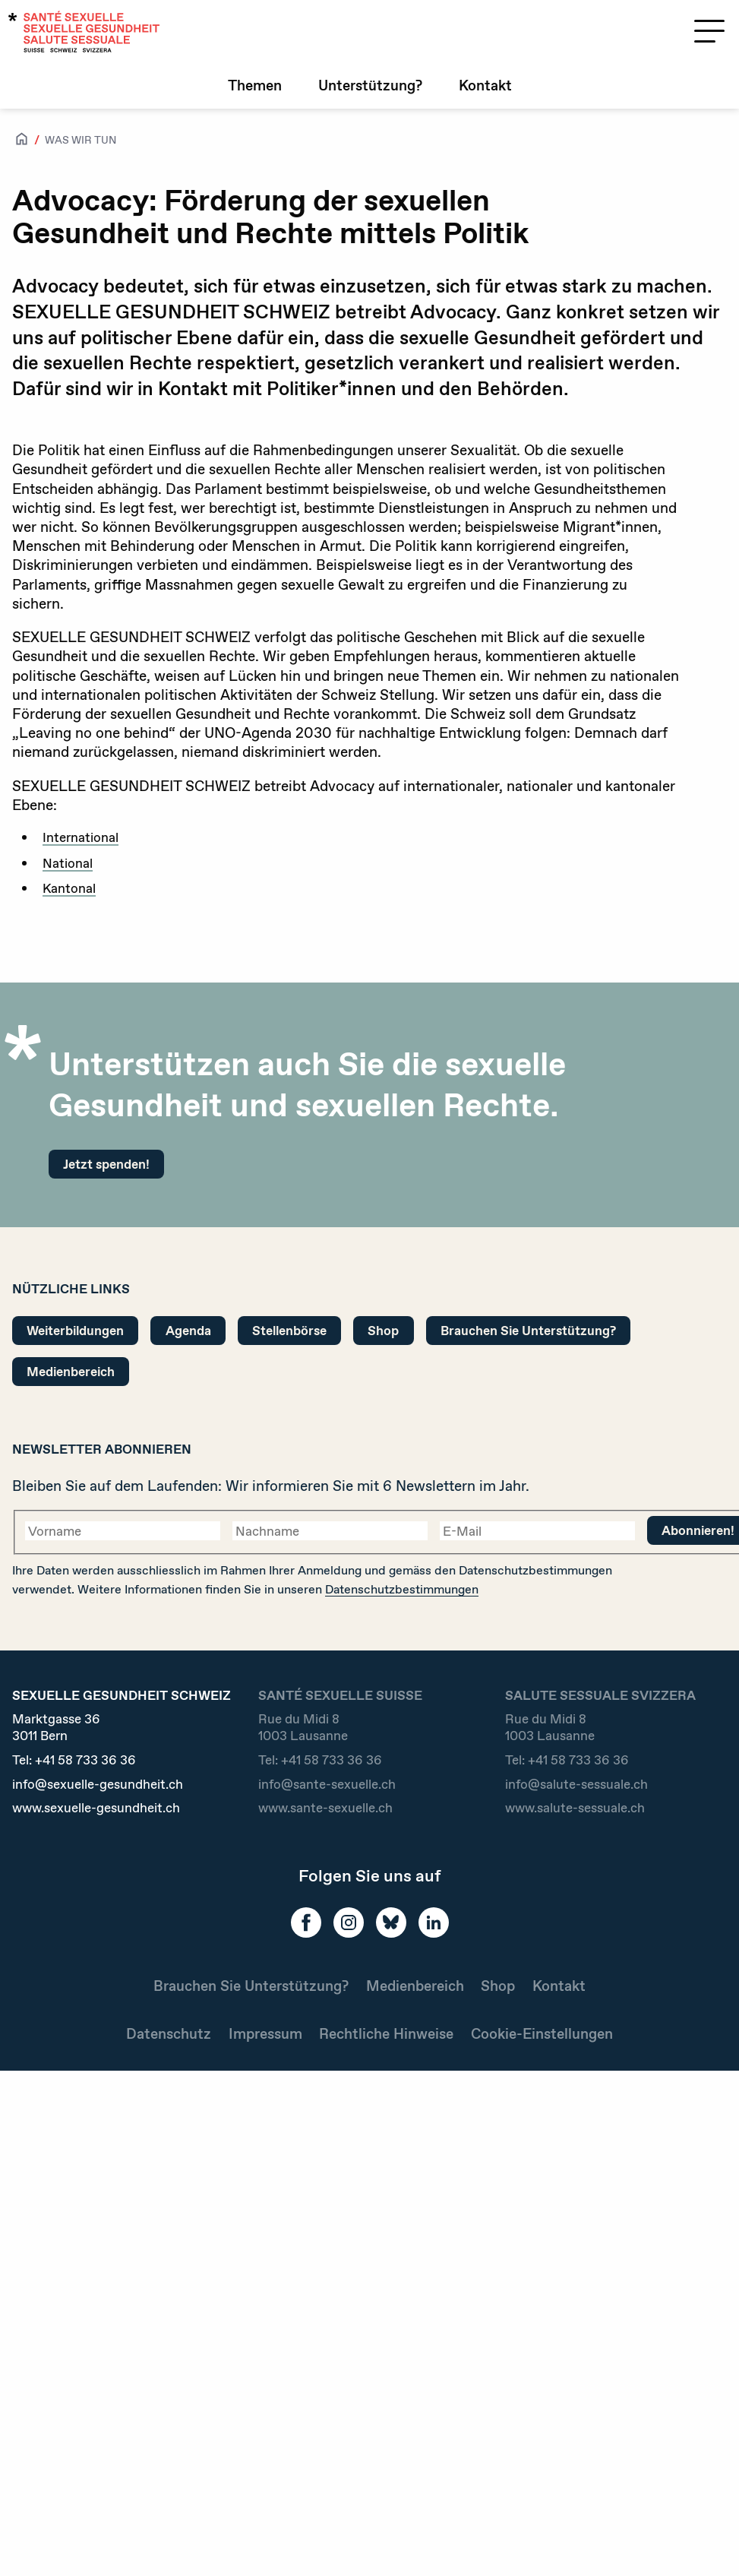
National (68, 863)
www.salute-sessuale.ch (575, 1807)
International (80, 837)
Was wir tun (80, 140)
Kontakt (485, 85)
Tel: (74, 1760)
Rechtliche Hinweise (386, 2033)
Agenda (188, 1330)
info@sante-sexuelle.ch (327, 1784)
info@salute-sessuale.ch (576, 1784)
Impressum (265, 2033)
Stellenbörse (289, 1330)
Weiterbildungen (75, 1330)
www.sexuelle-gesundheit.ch (96, 1807)
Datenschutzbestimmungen (401, 1589)
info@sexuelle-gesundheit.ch (97, 1784)
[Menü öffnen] (709, 31)
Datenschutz (168, 2033)
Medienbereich (71, 1371)
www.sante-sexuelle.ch (325, 1807)
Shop (383, 1330)
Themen (255, 85)
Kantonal (69, 888)
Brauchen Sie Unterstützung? (528, 1330)
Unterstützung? (370, 85)
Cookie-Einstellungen (542, 2033)
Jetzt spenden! (106, 1163)
